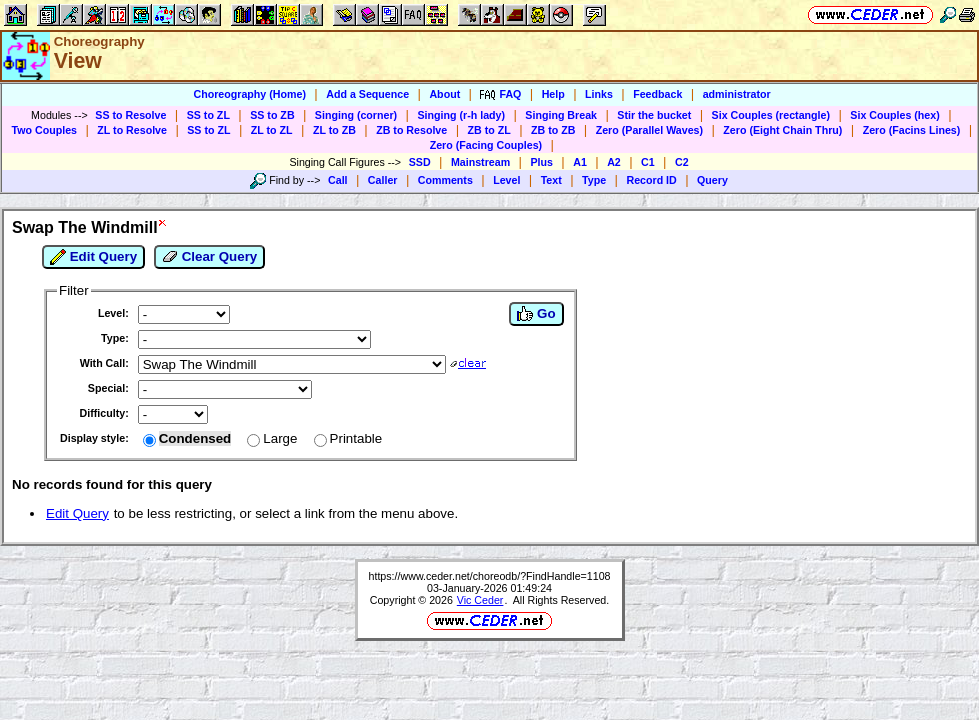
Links (599, 94)
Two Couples (45, 130)
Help (553, 94)
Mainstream (480, 162)
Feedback (657, 94)
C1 (648, 162)
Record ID (651, 180)
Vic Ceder (480, 600)
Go (536, 314)
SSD (420, 162)
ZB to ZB (553, 130)
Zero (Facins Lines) (912, 130)
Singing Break (561, 115)
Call (338, 180)
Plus (541, 162)
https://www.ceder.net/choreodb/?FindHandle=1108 (490, 576)
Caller (383, 180)
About (444, 94)
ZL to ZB (334, 130)
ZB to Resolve (411, 130)
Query (712, 180)
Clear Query (209, 257)
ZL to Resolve (132, 130)
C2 (682, 162)
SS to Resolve (130, 115)
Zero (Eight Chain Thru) (782, 130)
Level (506, 180)
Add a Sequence (367, 94)
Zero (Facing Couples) (486, 145)
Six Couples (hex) (894, 115)
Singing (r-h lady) (461, 115)
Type (594, 180)
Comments (445, 180)
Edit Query (93, 257)
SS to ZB (272, 115)
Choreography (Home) (249, 94)
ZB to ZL (489, 130)
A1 (580, 162)
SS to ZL (208, 115)
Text (551, 180)
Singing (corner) (356, 115)
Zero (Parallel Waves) (649, 130)
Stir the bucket (654, 115)
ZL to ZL (272, 130)
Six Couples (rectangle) (771, 115)
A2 (614, 162)
